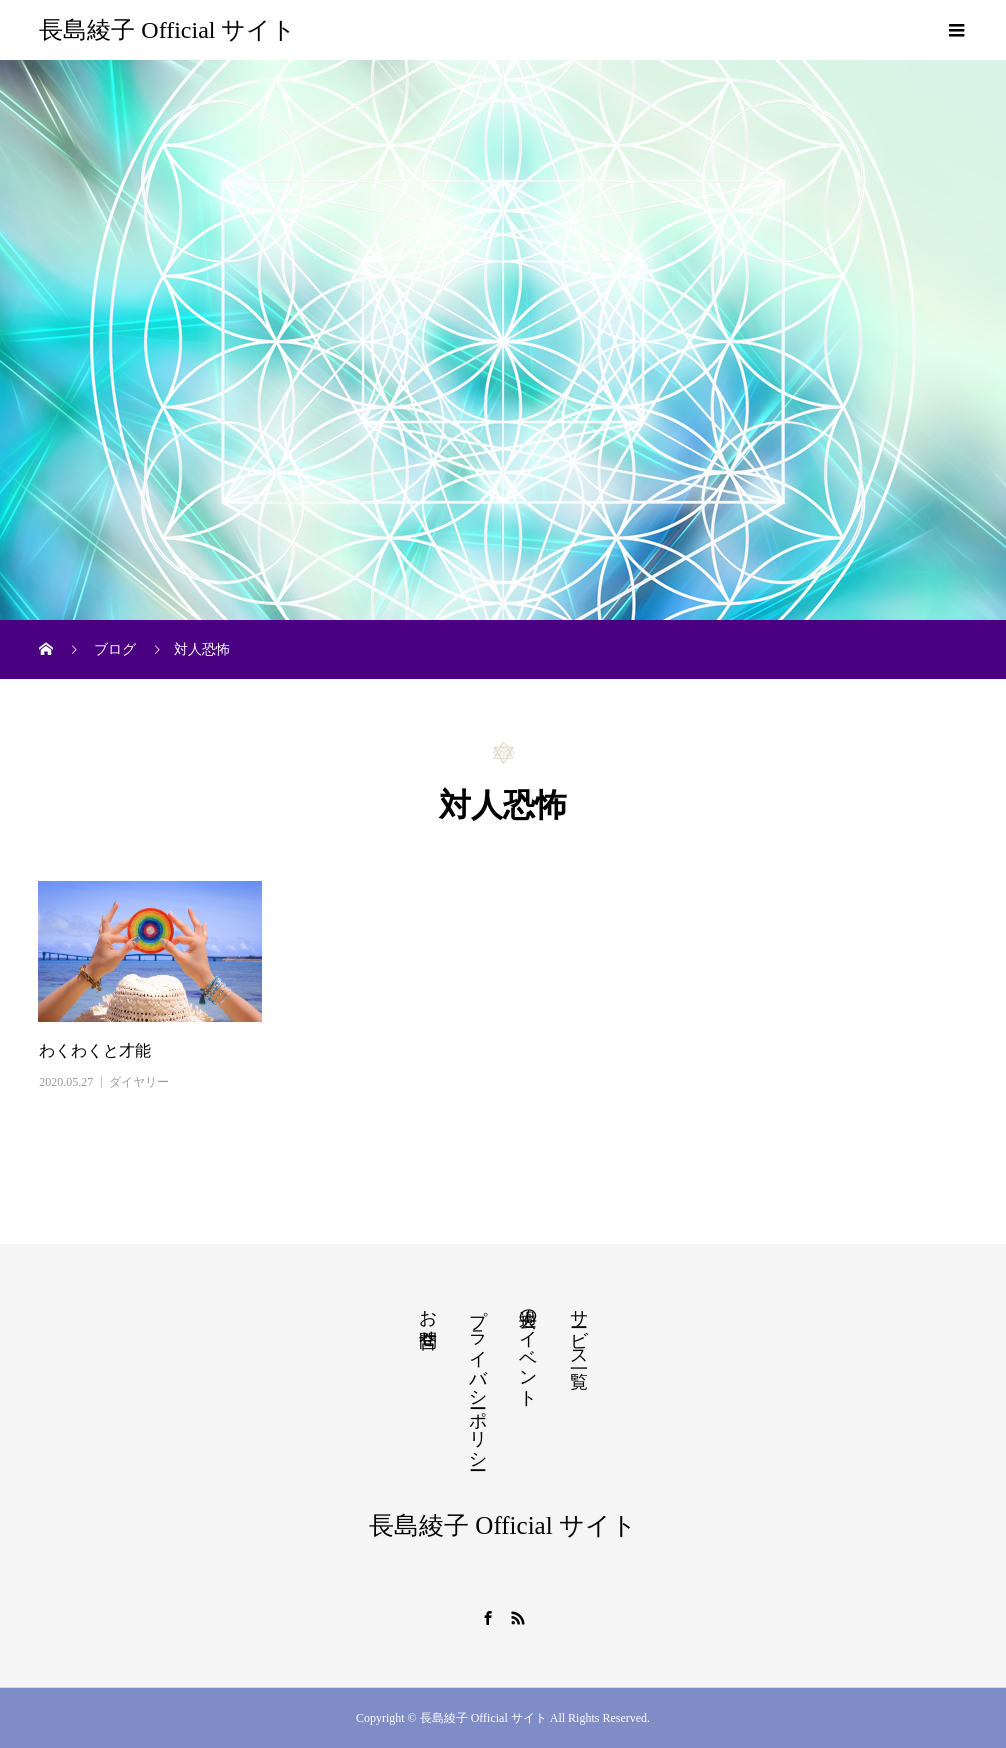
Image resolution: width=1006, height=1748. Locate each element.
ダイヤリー (139, 1082)
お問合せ (428, 1318)
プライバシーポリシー (478, 1379)
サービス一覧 (579, 1328)
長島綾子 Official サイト (167, 30)
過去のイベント (528, 1348)
